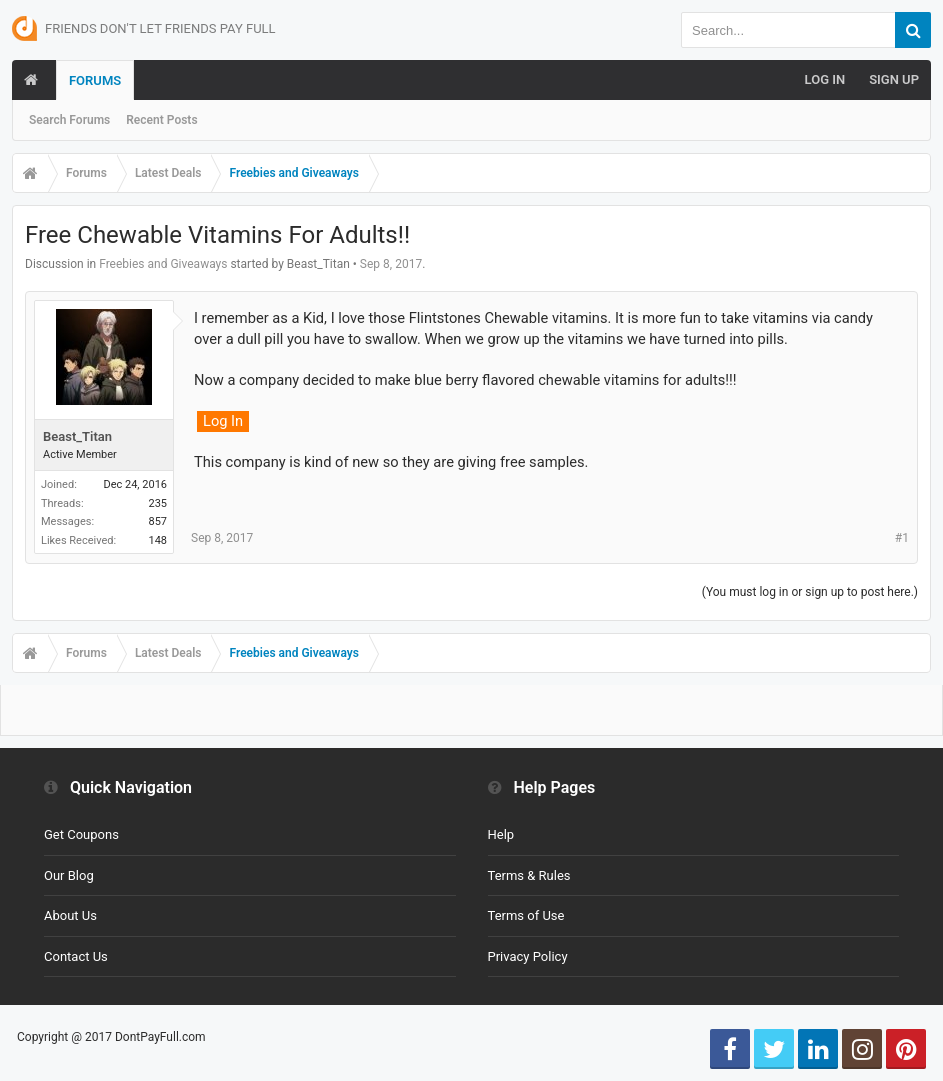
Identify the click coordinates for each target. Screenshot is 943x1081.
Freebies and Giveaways (163, 264)
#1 (902, 538)
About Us (70, 915)
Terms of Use (526, 915)
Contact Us (76, 956)
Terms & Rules (529, 875)
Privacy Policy (528, 956)
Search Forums (69, 120)
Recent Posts (161, 120)
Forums (95, 80)
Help (501, 834)
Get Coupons (81, 834)
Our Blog (69, 875)
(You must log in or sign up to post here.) (810, 592)
